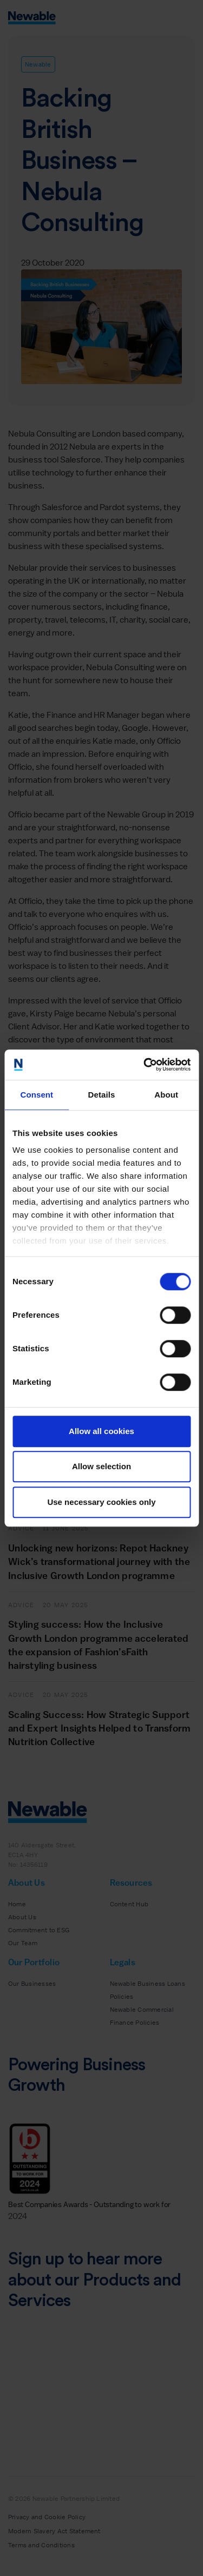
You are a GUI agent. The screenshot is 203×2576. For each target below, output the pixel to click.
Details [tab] (101, 1094)
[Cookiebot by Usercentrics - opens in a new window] (145, 1065)
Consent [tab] (36, 1094)
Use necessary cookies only (101, 1502)
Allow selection (101, 1466)
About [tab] (166, 1094)
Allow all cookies (101, 1431)
